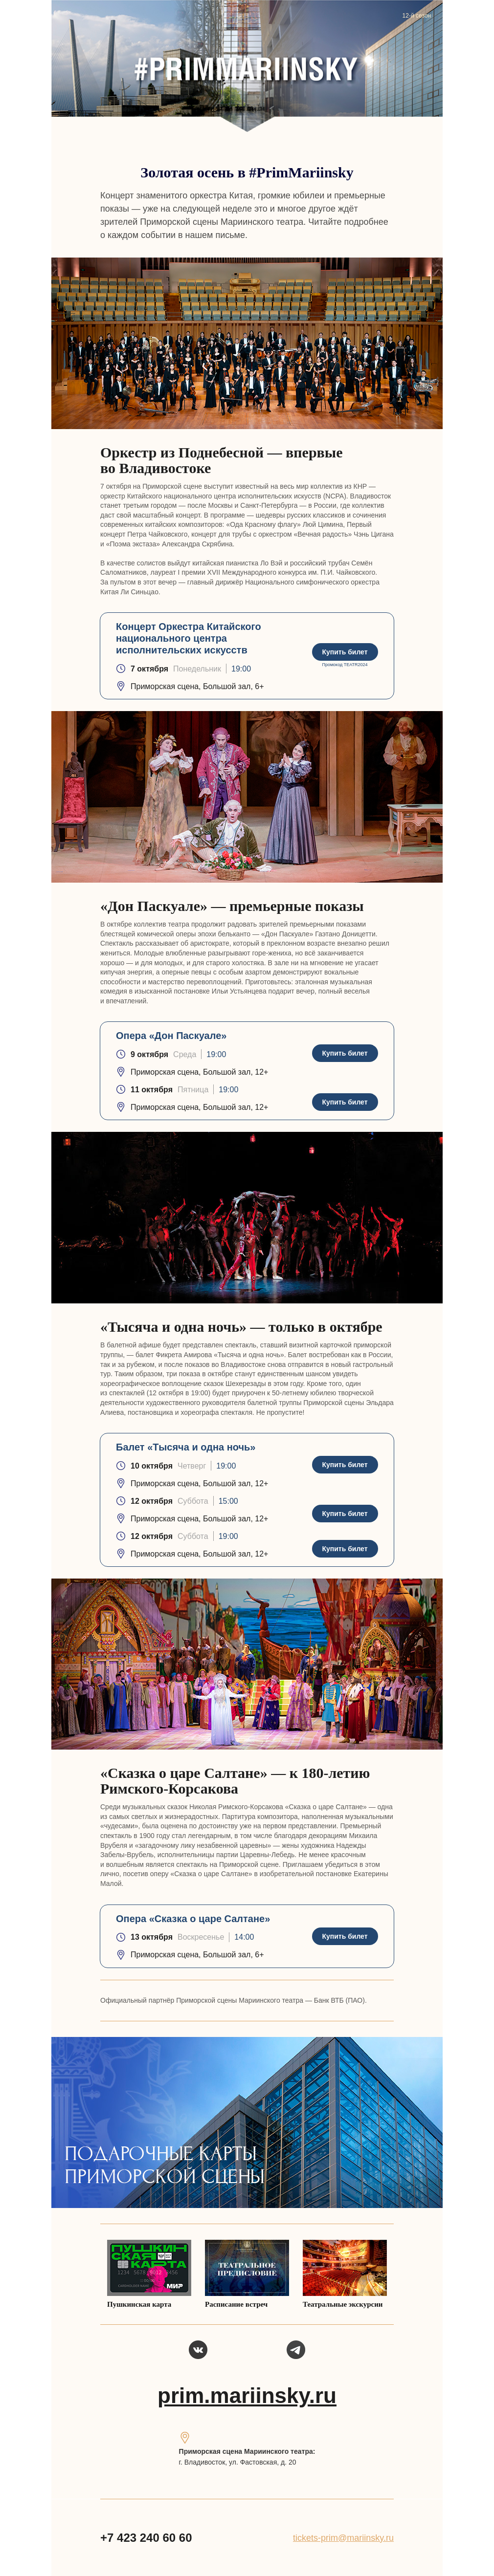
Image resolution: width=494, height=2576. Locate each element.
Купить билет (344, 652)
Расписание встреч (236, 2304)
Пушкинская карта (139, 2304)
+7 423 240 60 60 (146, 2537)
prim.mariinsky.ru (247, 2395)
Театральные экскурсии (342, 2304)
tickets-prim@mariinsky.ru (343, 2538)
